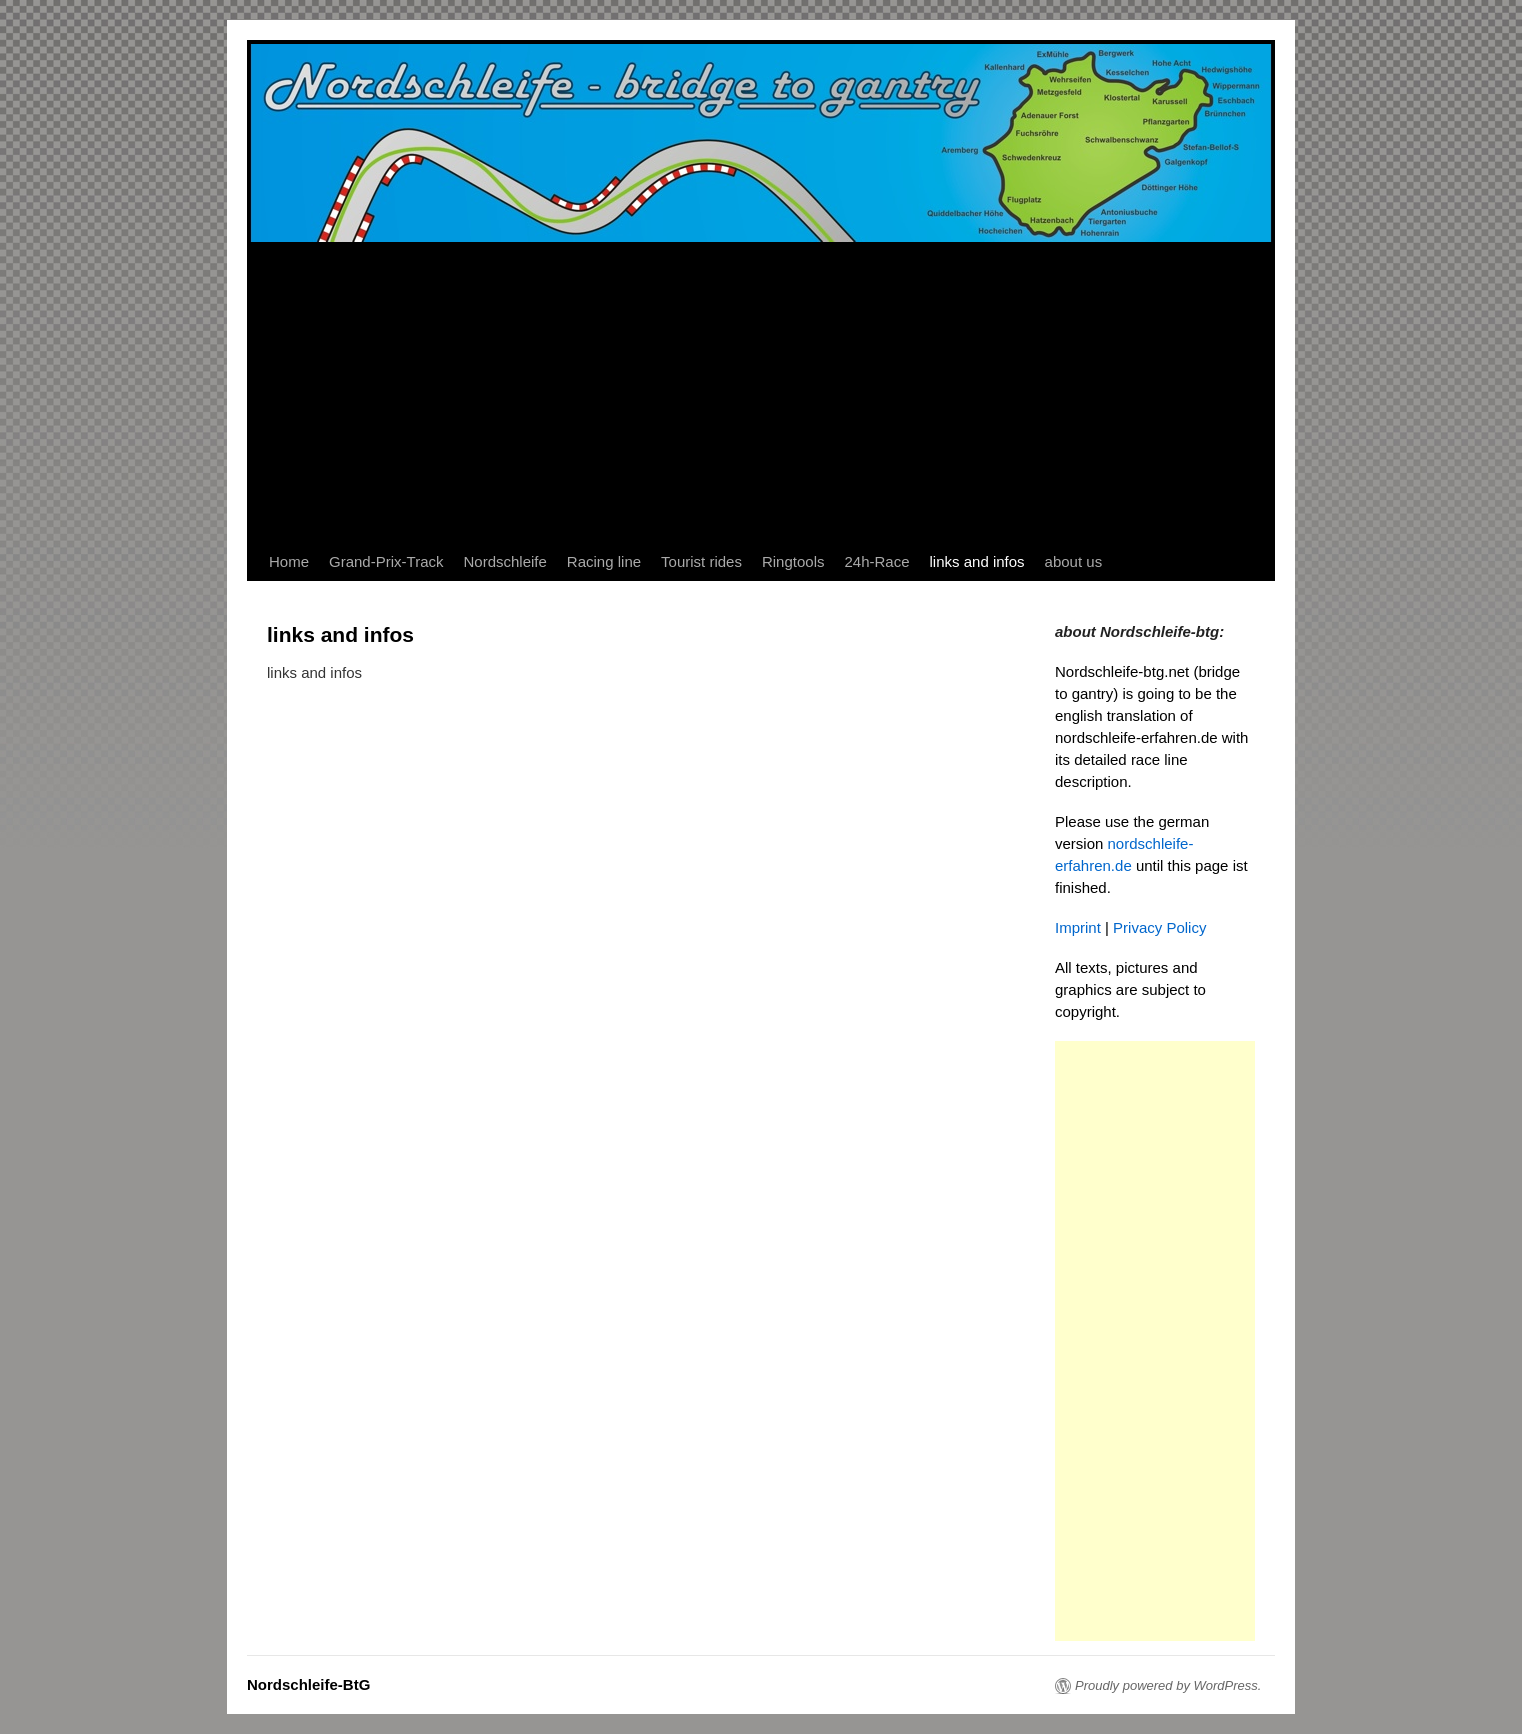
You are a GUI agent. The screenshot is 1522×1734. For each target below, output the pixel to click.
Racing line (604, 561)
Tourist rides (701, 561)
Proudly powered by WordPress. (1168, 1685)
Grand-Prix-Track (386, 561)
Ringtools (793, 561)
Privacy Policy (1159, 927)
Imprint (1078, 927)
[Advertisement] (761, 393)
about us (1074, 561)
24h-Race (876, 561)
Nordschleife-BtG (308, 1684)
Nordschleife (504, 561)
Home (289, 561)
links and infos (977, 561)
